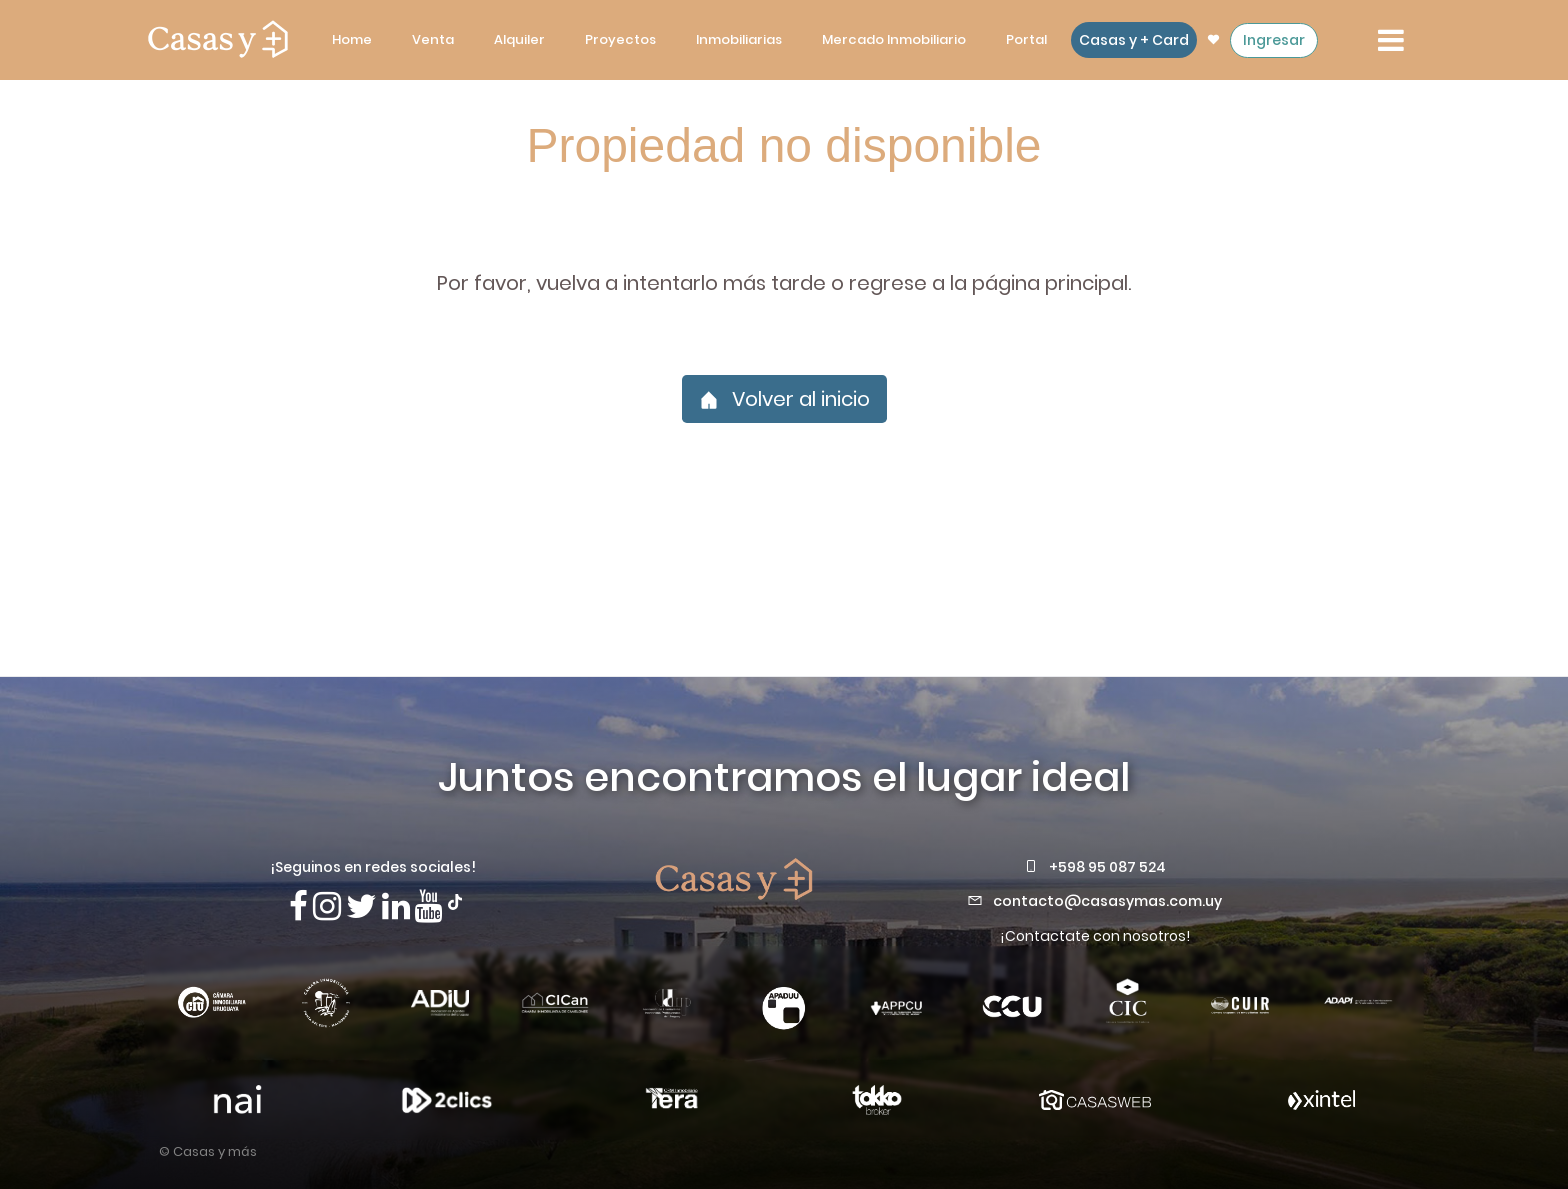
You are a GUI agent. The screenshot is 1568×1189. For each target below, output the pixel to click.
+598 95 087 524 (1107, 867)
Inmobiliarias (739, 39)
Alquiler (519, 39)
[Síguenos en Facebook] (298, 906)
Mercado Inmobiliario (894, 39)
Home (352, 39)
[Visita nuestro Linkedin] (396, 906)
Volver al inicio (784, 399)
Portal (1026, 39)
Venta (433, 39)
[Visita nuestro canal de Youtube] (429, 906)
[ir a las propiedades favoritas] (1213, 40)
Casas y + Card (1134, 40)
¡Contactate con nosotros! (1095, 936)
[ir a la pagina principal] (218, 40)
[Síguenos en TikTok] (455, 900)
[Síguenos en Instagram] (327, 906)
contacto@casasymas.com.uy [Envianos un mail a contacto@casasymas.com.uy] (1107, 901)
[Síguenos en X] (361, 906)
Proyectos (620, 39)
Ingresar (1274, 40)
